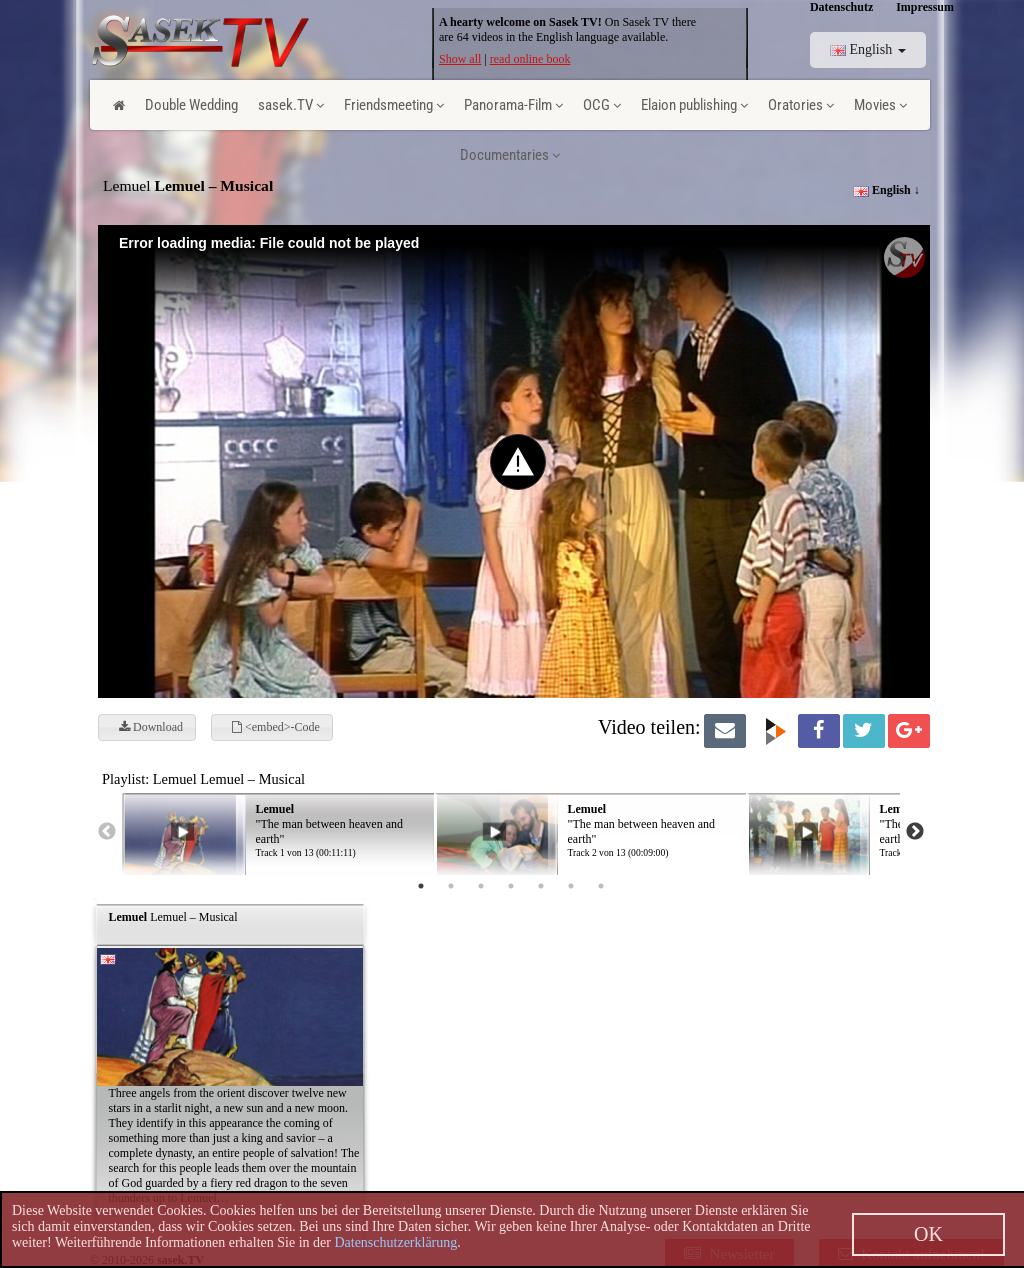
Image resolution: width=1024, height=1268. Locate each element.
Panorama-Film (513, 105)
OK (928, 1234)
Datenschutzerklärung (395, 1242)
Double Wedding (191, 105)
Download (151, 727)
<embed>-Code (276, 727)
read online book (530, 59)
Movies (880, 105)
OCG (602, 105)
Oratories (801, 105)
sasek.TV (291, 105)
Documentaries (510, 155)
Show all (460, 59)
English (868, 49)
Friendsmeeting (394, 105)
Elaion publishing (694, 105)
